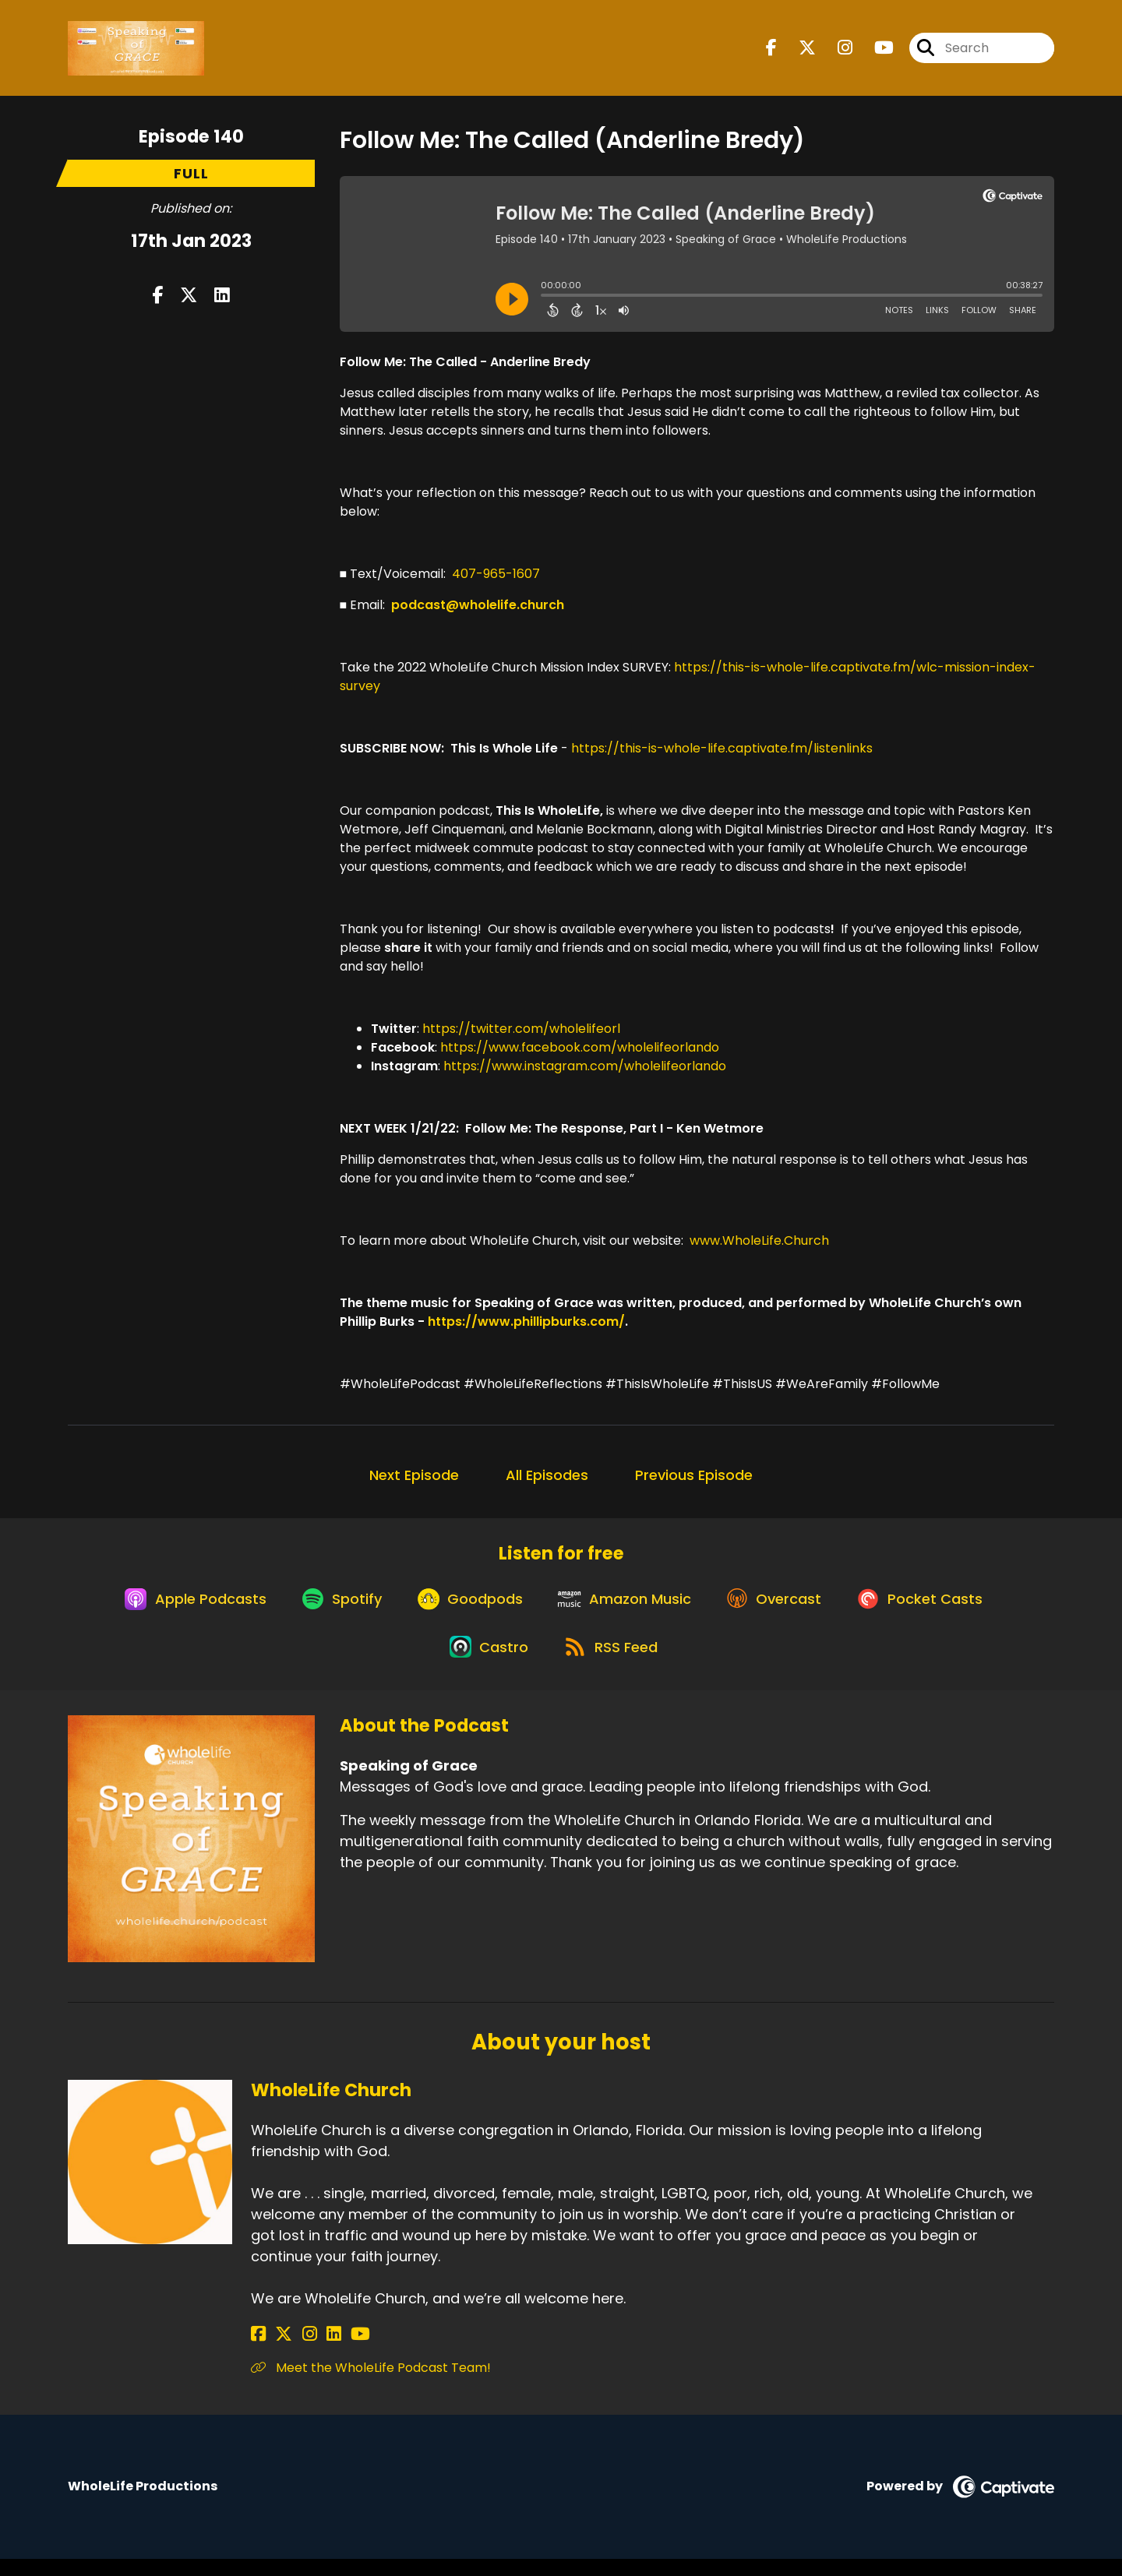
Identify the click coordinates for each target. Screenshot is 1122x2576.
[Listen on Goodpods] (467, 1606)
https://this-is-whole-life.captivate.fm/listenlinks (722, 748)
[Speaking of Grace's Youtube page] (875, 51)
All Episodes (547, 1475)
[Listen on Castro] (485, 1662)
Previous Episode (694, 1475)
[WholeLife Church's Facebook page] (258, 2351)
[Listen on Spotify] (332, 1606)
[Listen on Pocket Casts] (934, 1606)
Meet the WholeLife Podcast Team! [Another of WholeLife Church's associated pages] (371, 2385)
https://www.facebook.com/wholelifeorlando (579, 1047)
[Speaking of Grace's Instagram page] (835, 51)
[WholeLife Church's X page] (277, 2351)
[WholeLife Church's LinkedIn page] (314, 2351)
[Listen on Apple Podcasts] (180, 1606)
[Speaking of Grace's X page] (798, 51)
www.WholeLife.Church (759, 1240)
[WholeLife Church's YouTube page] (334, 2351)
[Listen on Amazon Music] (627, 1606)
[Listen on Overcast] (783, 1606)
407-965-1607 (496, 574)
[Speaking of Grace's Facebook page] (771, 51)
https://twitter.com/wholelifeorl (521, 1029)
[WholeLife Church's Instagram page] (296, 2351)
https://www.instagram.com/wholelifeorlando (584, 1066)
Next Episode (414, 1475)
